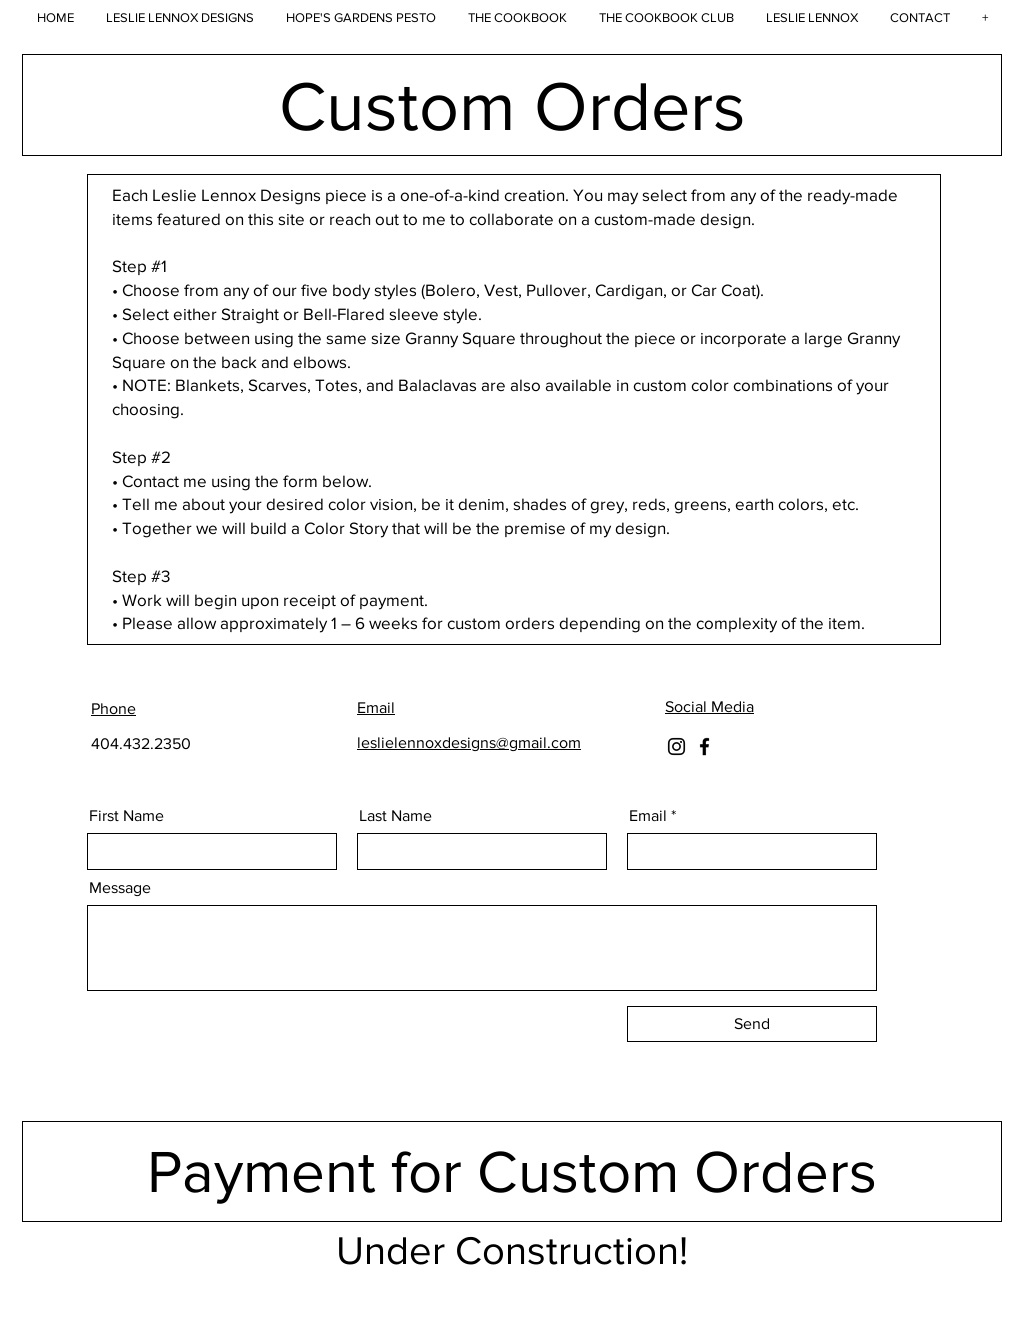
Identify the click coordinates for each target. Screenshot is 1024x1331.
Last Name (395, 816)
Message (120, 888)
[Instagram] (676, 746)
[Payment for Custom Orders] (512, 1171)
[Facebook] (704, 746)
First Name (126, 816)
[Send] (752, 1024)
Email (648, 816)
